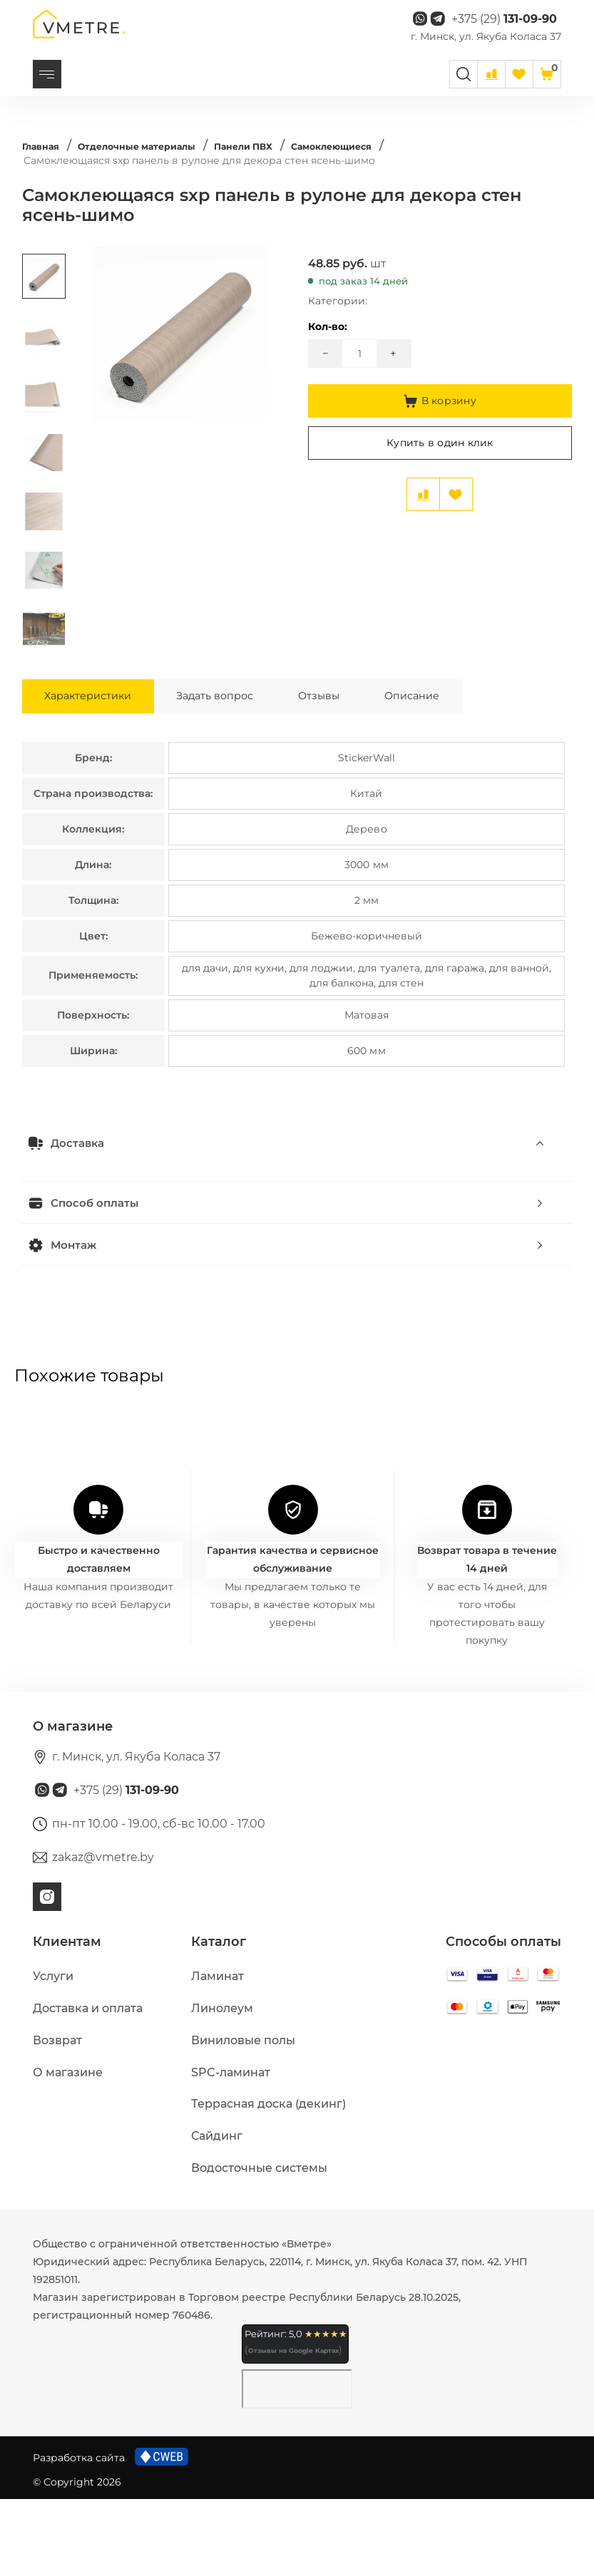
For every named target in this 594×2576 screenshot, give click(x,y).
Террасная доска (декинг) (268, 2181)
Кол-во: (327, 345)
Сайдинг (216, 2213)
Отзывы (371, 766)
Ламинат (217, 2053)
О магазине (68, 2149)
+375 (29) (504, 28)
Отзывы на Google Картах (293, 2427)
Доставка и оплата (88, 2085)
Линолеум (222, 2085)
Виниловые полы (243, 2117)
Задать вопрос (247, 766)
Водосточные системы (259, 2245)
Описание (482, 766)
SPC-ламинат (230, 2149)
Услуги (53, 2053)
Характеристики (99, 766)
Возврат (57, 2117)
